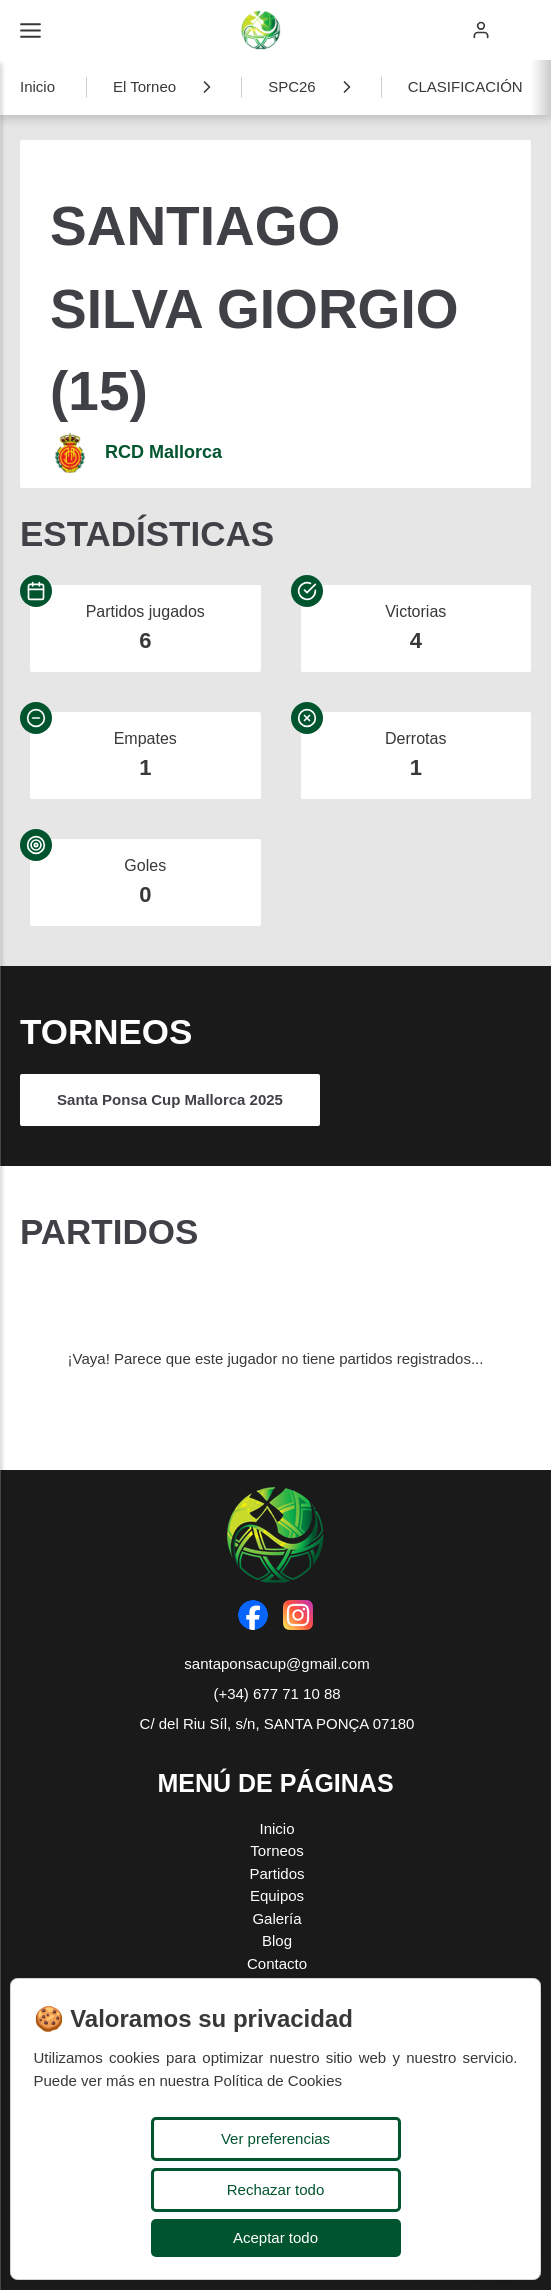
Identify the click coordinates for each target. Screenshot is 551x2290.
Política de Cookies (278, 2080)
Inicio (37, 86)
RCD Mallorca (163, 452)
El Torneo (144, 86)
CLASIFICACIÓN (465, 86)
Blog (277, 1940)
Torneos (276, 1850)
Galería (276, 1918)
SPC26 (292, 86)
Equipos (277, 1895)
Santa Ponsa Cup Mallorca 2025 (170, 1099)
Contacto (277, 1963)
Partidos (276, 1873)
